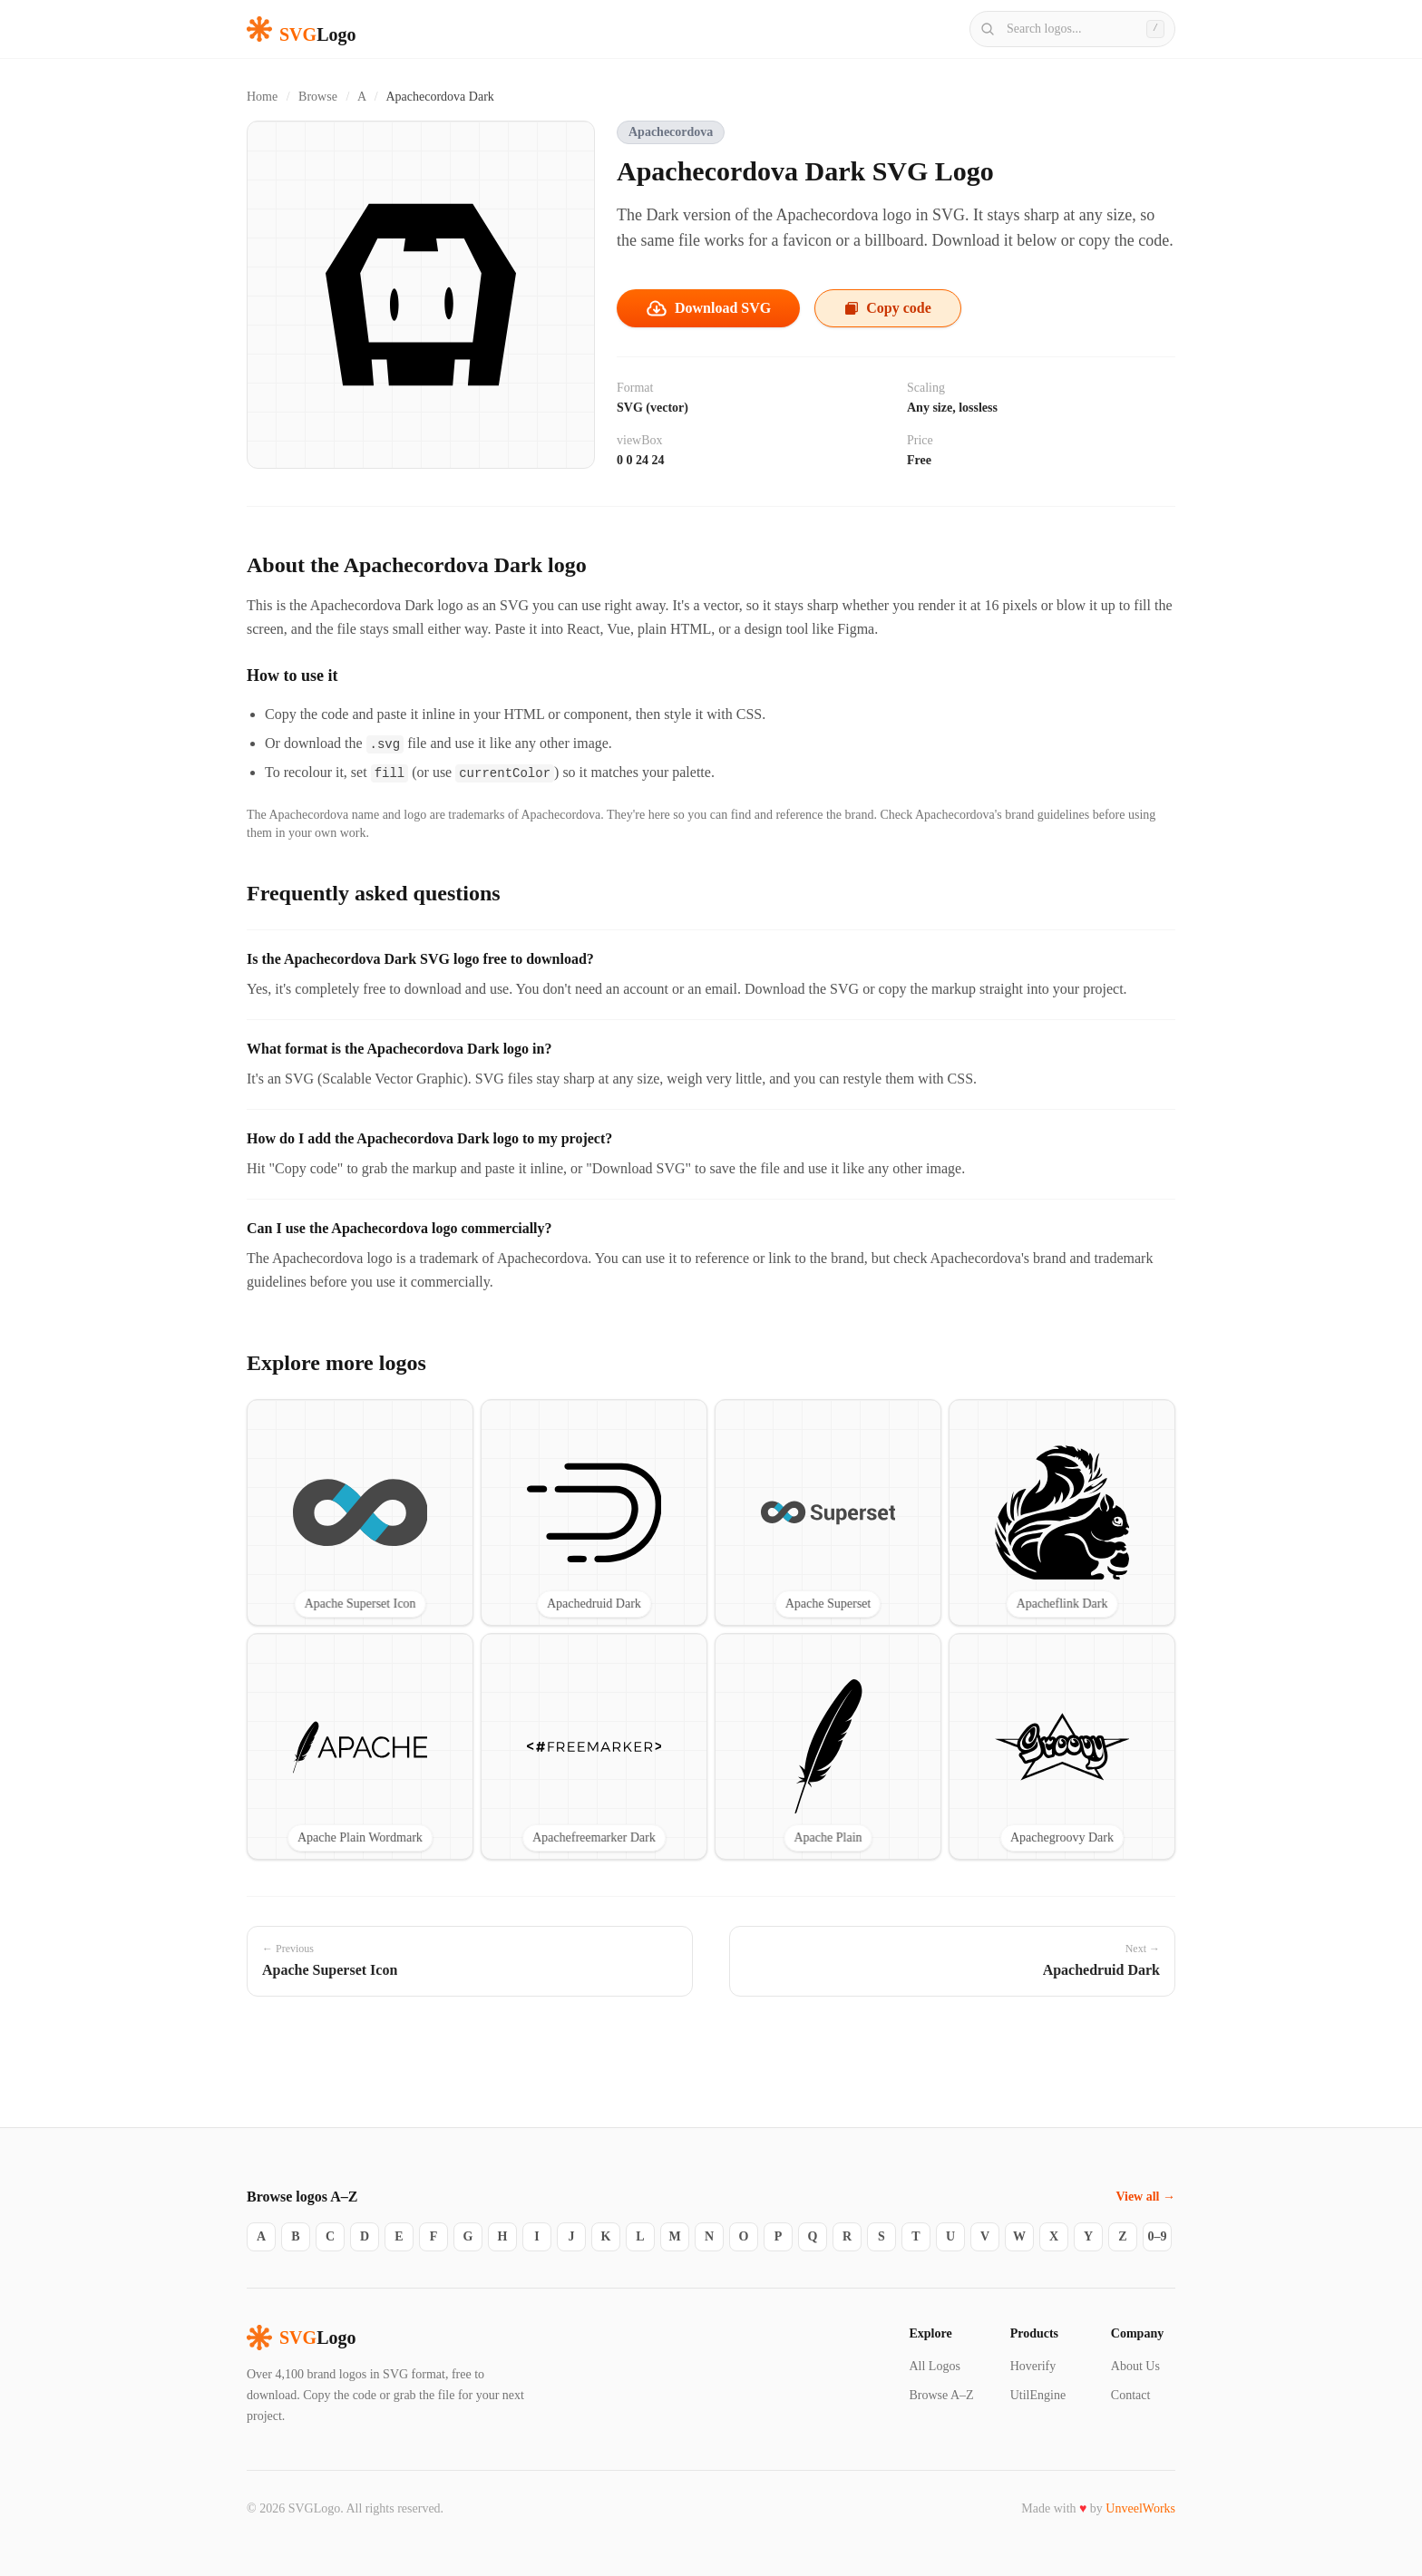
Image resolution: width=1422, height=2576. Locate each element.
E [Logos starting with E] (398, 2236)
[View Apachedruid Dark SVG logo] (594, 1512)
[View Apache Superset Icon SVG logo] (360, 1512)
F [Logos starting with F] (434, 2236)
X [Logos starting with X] (1053, 2236)
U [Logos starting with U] (950, 2236)
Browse (317, 96)
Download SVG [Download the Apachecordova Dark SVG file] (708, 308)
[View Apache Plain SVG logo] (828, 1746)
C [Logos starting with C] (330, 2236)
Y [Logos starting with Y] (1088, 2236)
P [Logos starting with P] (778, 2236)
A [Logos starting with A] (261, 2236)
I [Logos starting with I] (536, 2236)
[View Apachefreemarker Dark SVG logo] (594, 1746)
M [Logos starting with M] (674, 2236)
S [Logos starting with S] (881, 2236)
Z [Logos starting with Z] (1122, 2236)
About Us (1135, 2366)
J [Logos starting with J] (572, 2236)
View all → (1145, 2196)
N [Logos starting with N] (709, 2236)
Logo (301, 2337)
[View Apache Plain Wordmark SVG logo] (360, 1746)
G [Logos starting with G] (468, 2236)
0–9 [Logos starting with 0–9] (1157, 2236)
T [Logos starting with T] (915, 2236)
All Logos (934, 2366)
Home (262, 96)
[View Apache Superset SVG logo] (828, 1512)
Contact (1131, 2395)
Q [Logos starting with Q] (813, 2236)
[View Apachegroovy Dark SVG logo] (1062, 1746)
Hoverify (1033, 2366)
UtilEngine (1038, 2395)
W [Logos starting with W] (1019, 2236)
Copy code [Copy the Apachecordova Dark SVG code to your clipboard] (887, 308)
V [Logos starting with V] (984, 2236)
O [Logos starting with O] (744, 2236)
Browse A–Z (941, 2395)
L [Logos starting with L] (640, 2236)
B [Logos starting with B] (295, 2236)
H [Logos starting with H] (503, 2236)
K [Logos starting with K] (606, 2236)
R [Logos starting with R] (847, 2236)
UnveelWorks (1140, 2508)
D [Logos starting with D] (364, 2236)
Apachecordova (670, 132)
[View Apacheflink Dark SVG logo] (1062, 1512)
